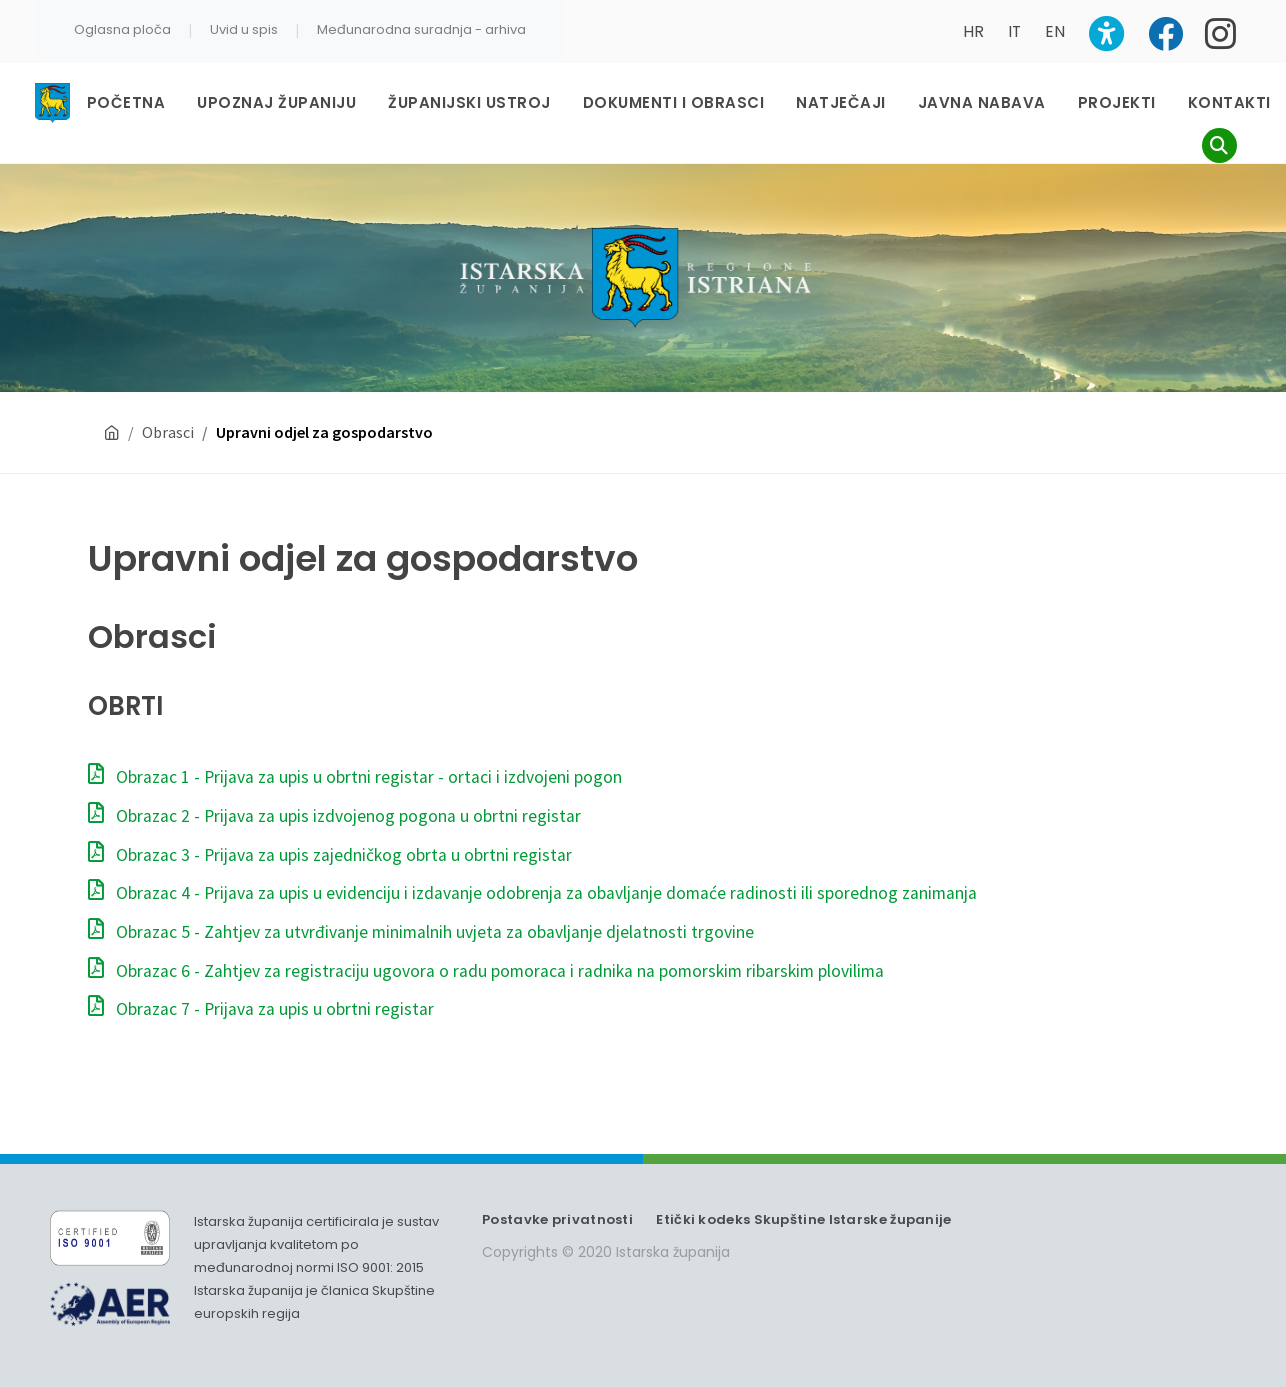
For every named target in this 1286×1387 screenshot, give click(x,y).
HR (973, 31)
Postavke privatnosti (557, 1219)
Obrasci (168, 432)
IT (1014, 31)
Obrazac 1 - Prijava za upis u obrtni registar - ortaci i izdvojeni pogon (355, 777)
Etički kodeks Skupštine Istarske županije (803, 1219)
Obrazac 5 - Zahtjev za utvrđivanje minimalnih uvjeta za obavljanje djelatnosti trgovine (421, 932)
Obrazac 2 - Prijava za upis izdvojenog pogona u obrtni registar (334, 816)
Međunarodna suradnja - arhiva (421, 29)
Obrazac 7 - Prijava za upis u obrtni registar (261, 1009)
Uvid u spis (244, 29)
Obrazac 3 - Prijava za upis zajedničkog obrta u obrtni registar (330, 855)
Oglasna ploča (122, 29)
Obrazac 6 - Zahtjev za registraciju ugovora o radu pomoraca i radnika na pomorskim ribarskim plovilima (486, 971)
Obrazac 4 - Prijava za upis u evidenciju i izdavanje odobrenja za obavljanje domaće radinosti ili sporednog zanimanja (532, 893)
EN (1055, 31)
